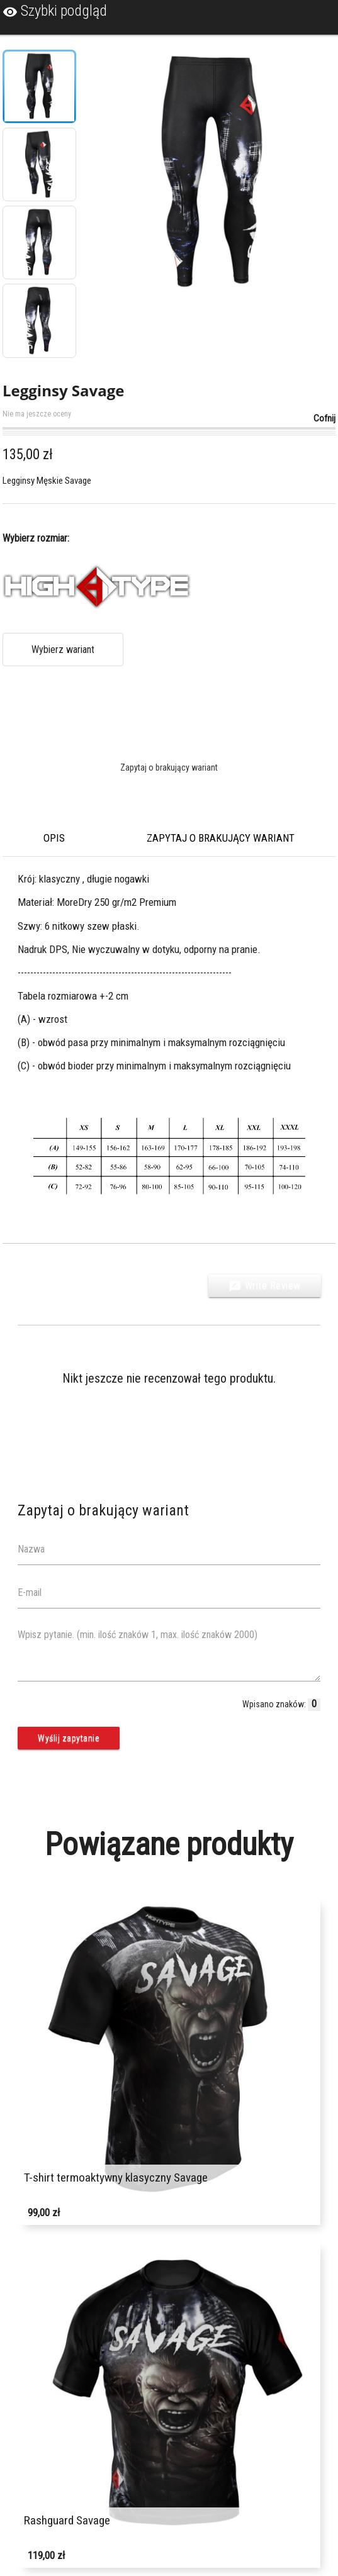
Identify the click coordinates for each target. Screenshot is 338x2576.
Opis (54, 838)
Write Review (264, 1286)
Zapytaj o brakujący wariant (169, 767)
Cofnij (324, 418)
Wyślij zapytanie (68, 1738)
